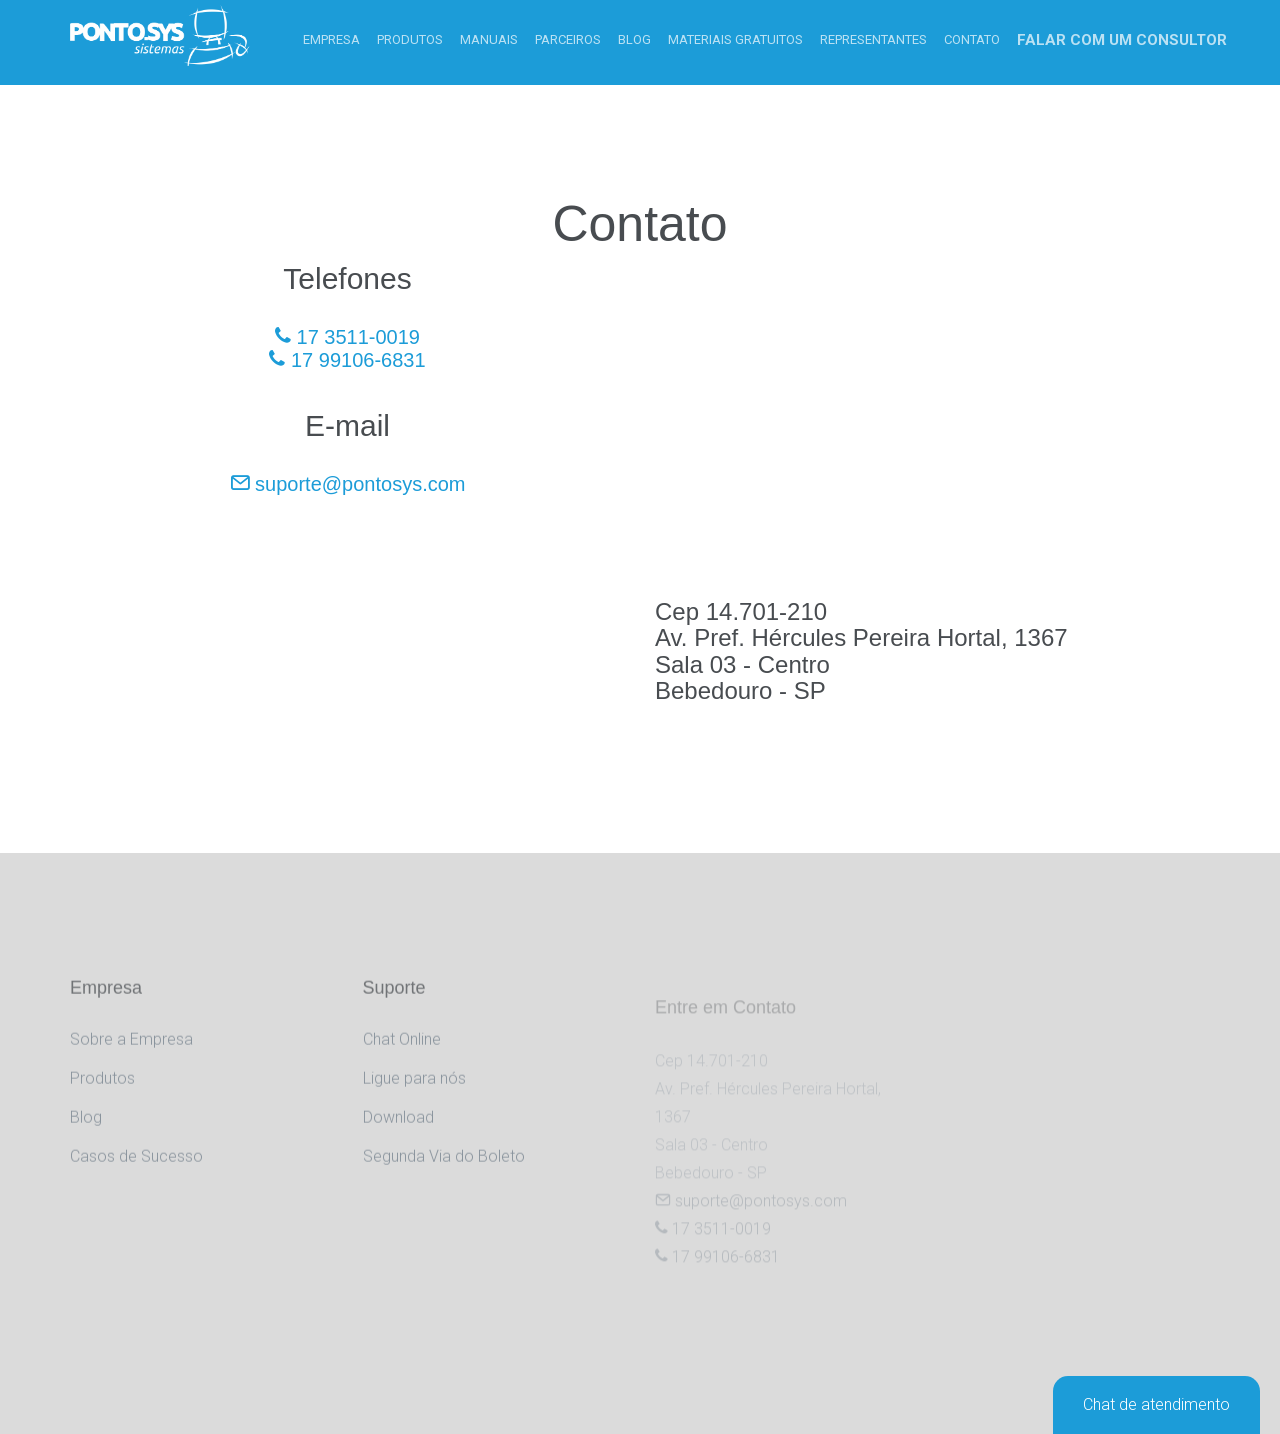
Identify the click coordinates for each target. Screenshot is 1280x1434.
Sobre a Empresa (131, 1057)
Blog (86, 1135)
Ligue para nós (414, 1096)
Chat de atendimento (1156, 1404)
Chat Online (402, 1057)
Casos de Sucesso (136, 1174)
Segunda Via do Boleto (444, 1174)
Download (398, 1135)
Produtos (102, 1096)
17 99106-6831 (347, 360)
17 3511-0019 (347, 337)
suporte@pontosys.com (348, 484)
